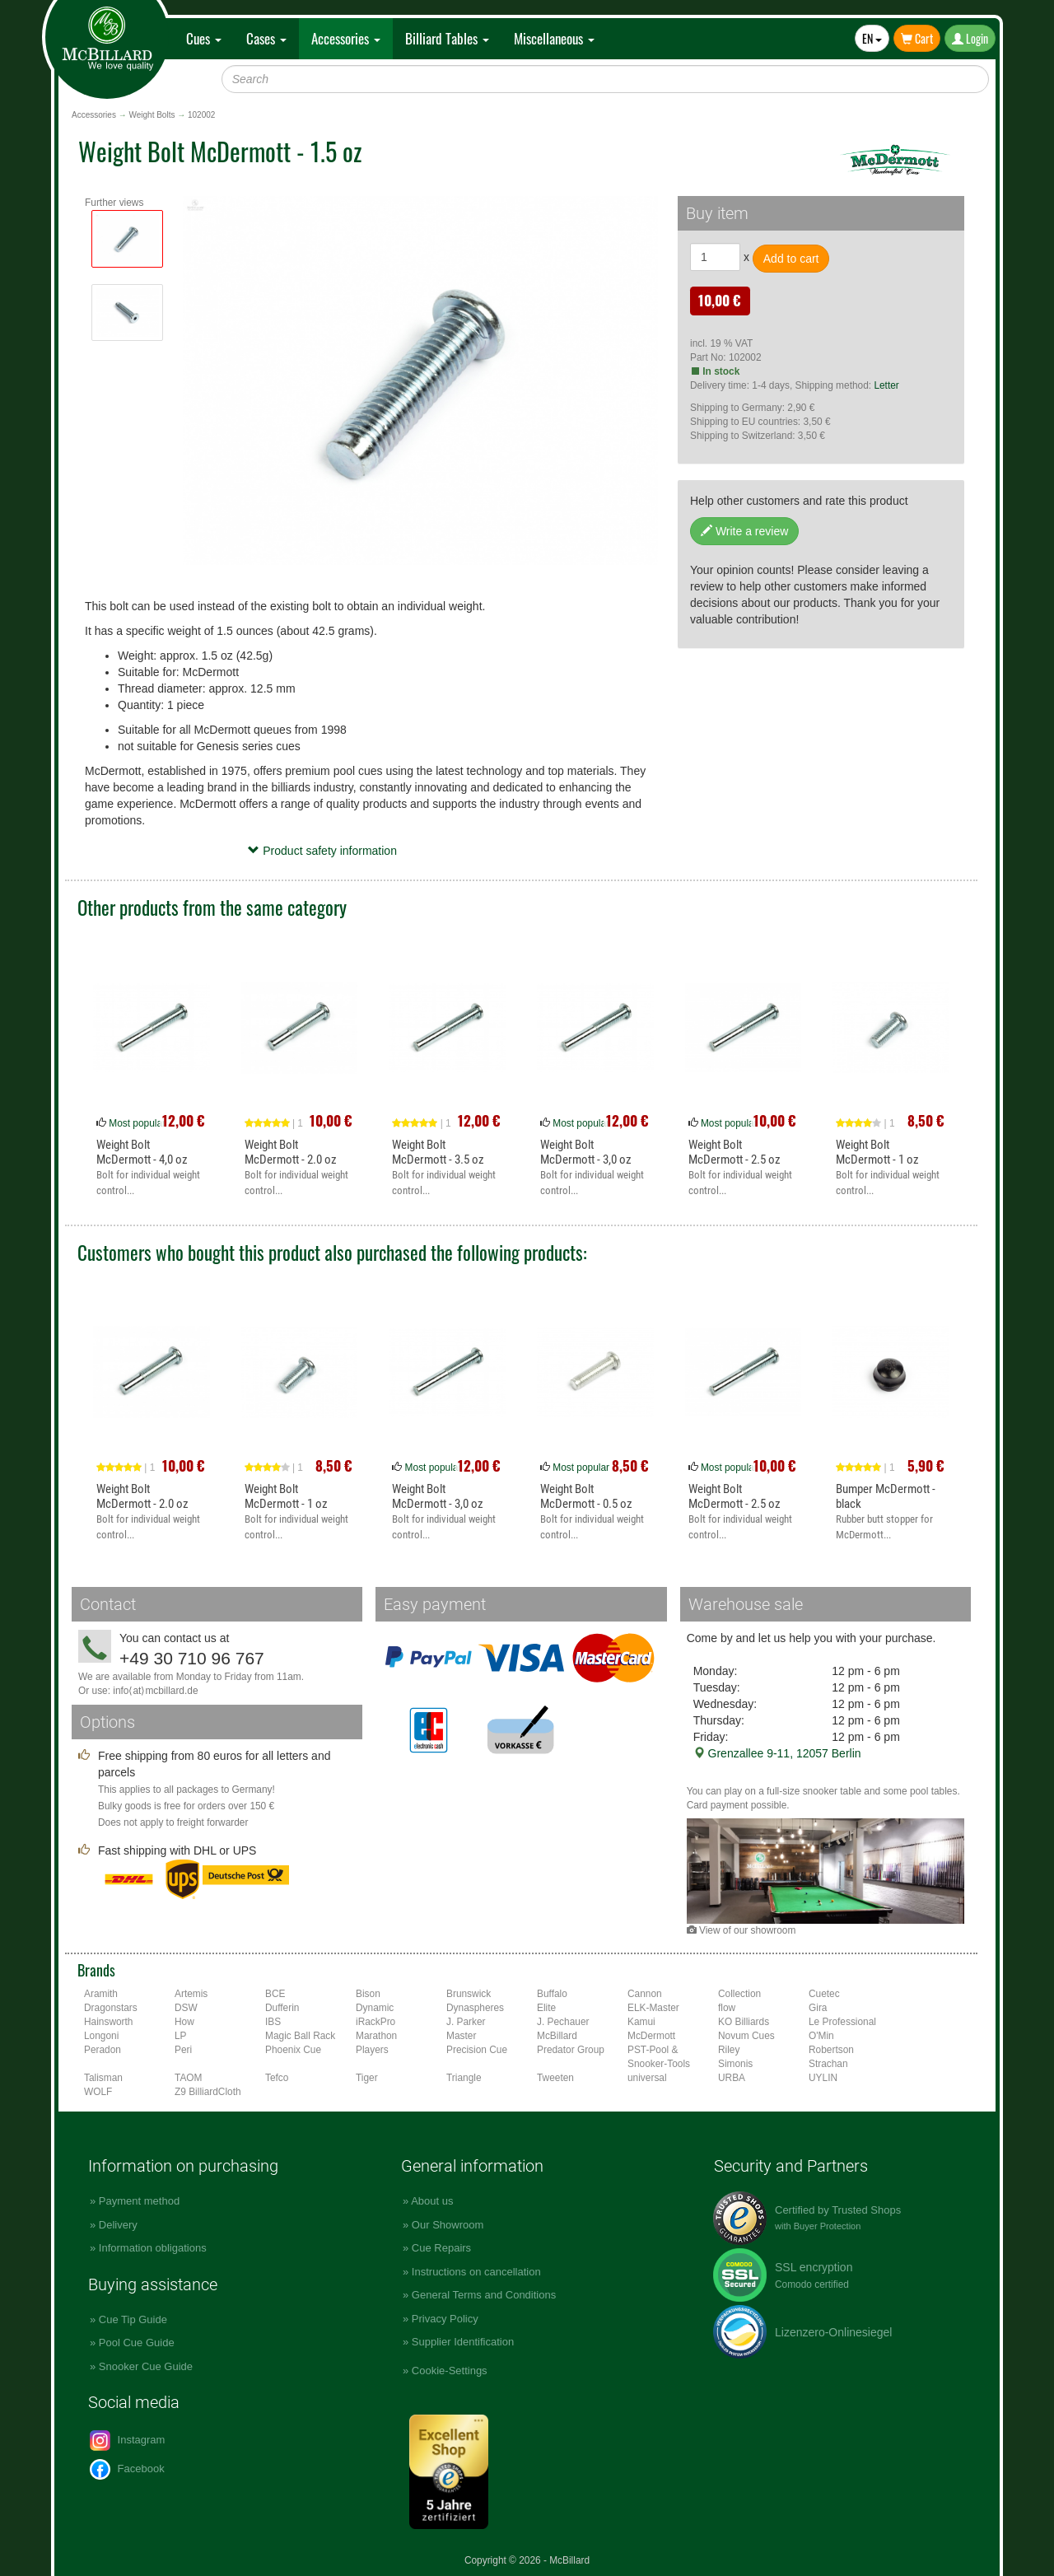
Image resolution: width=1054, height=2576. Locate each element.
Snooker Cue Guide (146, 2366)
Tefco (276, 2078)
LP (181, 2036)
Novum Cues (746, 2036)
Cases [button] (266, 38)
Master (461, 2036)
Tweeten (555, 2078)
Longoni (101, 2036)
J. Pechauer (563, 2022)
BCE (275, 1994)
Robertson (831, 2050)
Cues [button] (204, 38)
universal (647, 2078)
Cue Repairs (441, 2248)
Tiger (367, 2078)
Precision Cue (476, 2050)
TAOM (188, 2078)
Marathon (376, 2036)
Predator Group (570, 2050)
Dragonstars (111, 2008)
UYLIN (823, 2078)
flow (726, 2008)
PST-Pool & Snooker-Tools (658, 2057)
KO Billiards (743, 2022)
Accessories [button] (345, 38)
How (184, 2022)
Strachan (828, 2064)
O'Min (821, 2036)
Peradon (102, 2050)
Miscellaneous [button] (554, 38)
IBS (273, 2022)
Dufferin (282, 2008)
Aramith (101, 1994)
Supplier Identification (463, 2342)
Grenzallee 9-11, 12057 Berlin (777, 1753)
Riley (728, 2050)
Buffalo (552, 1994)
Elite (546, 2008)
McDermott (651, 2036)
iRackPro (375, 2022)
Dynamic (375, 2008)
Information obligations (153, 2248)
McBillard (557, 2036)
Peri (183, 2050)
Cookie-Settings (449, 2370)
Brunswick (468, 1994)
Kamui (641, 2022)
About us (432, 2201)
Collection (739, 1994)
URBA (731, 2078)
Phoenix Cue (293, 2050)
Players (372, 2050)
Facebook (127, 2469)
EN (872, 38)
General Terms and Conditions (484, 2295)
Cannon (644, 1994)
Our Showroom (447, 2225)
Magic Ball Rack (300, 2036)
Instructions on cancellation (476, 2272)
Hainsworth (108, 2022)
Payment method (139, 2201)
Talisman (103, 2078)
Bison (368, 1994)
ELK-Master (653, 2008)
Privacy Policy (445, 2318)
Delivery (118, 2225)
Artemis (191, 1994)
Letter (886, 385)
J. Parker (466, 2022)
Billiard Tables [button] (447, 38)
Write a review (744, 531)
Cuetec (824, 1994)
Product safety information (322, 850)
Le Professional (842, 2022)
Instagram (127, 2440)
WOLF (98, 2092)
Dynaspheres (475, 2008)
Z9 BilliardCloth (208, 2092)
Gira (818, 2008)
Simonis (735, 2064)
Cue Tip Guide (133, 2319)
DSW (186, 2008)
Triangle (464, 2078)
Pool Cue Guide (137, 2342)
